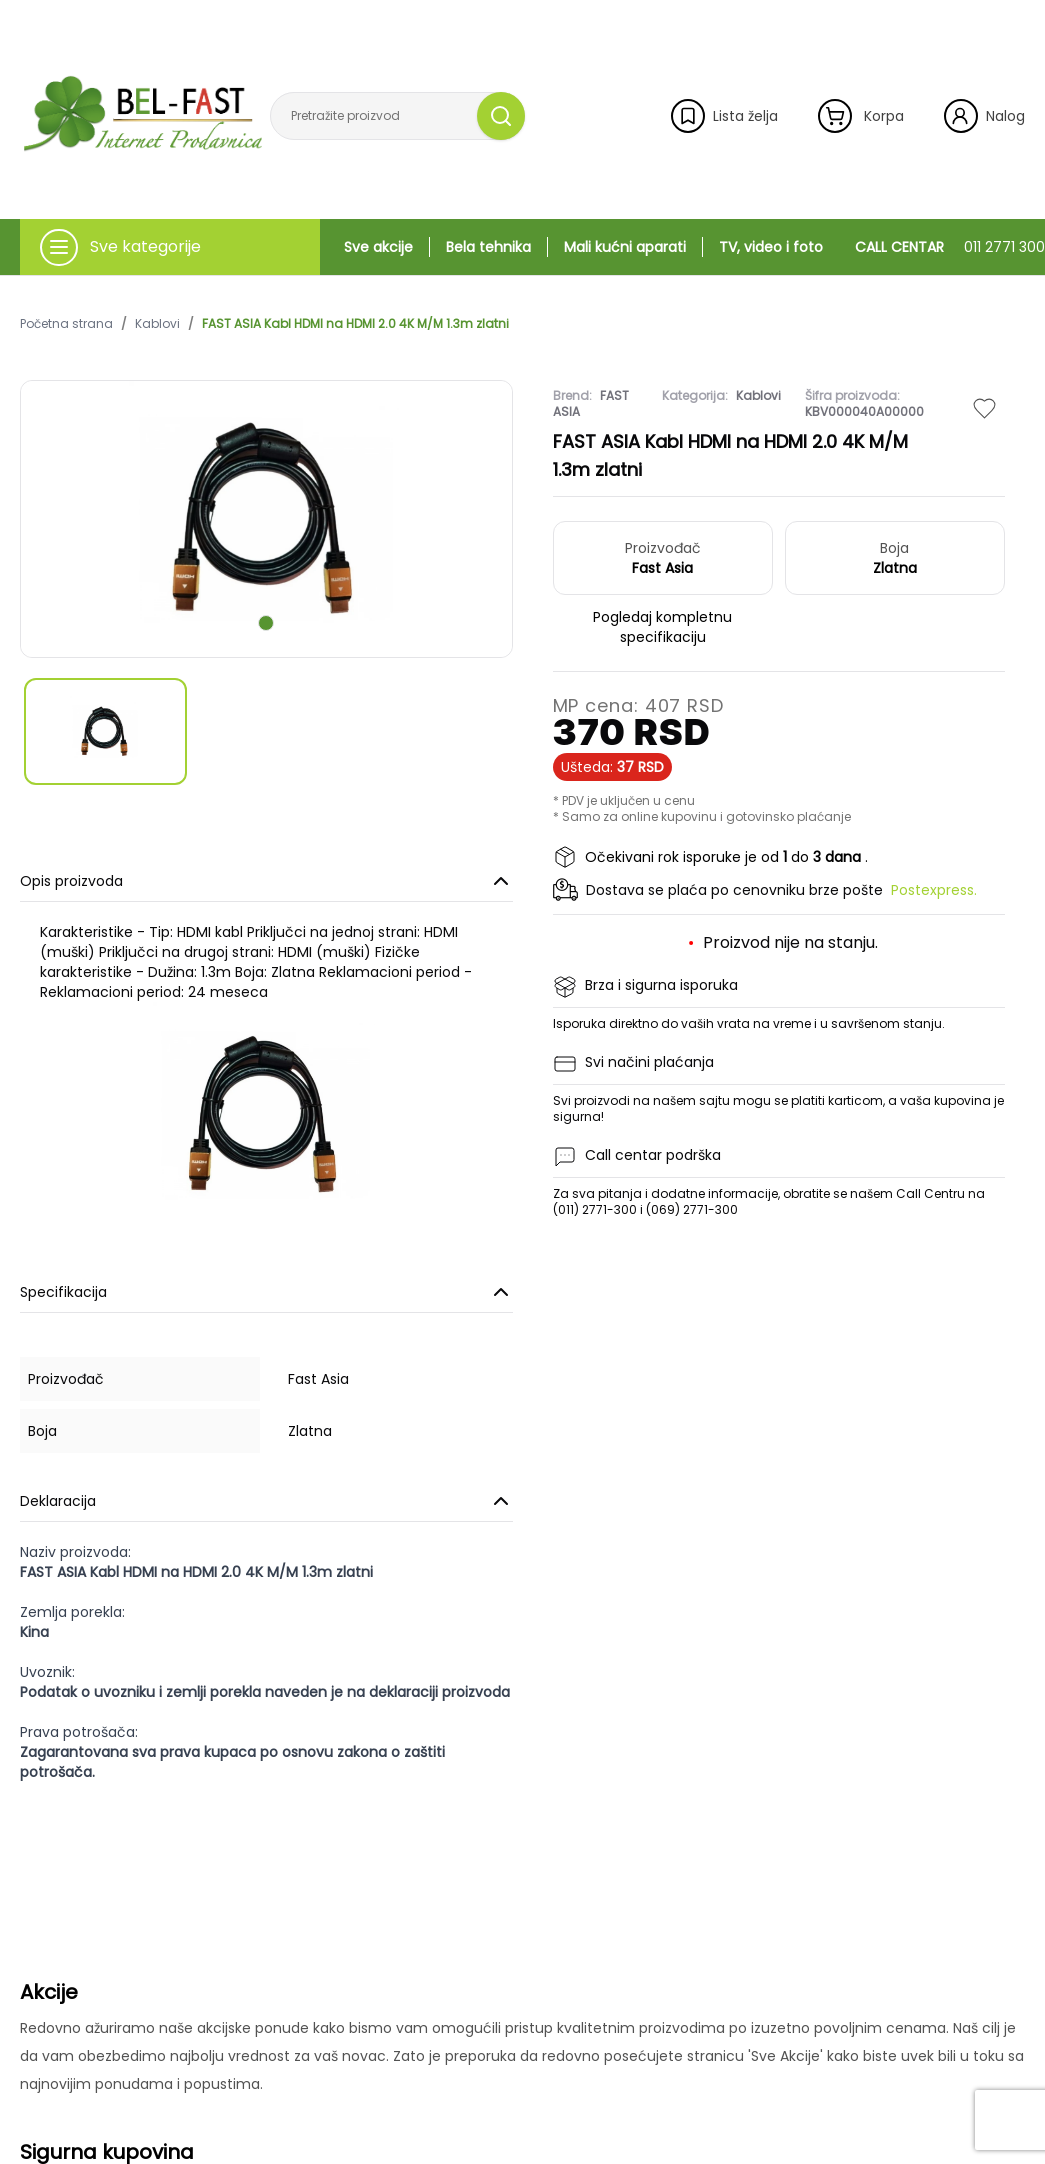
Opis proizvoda (266, 881)
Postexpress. (934, 890)
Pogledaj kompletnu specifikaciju (662, 627)
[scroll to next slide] (266, 623)
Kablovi (157, 324)
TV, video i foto (771, 247)
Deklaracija (266, 1501)
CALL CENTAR (950, 247)
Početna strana (66, 324)
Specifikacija (266, 1292)
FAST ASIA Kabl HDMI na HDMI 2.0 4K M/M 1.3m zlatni (355, 324)
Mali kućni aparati (625, 247)
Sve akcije (378, 247)
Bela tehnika (488, 247)
